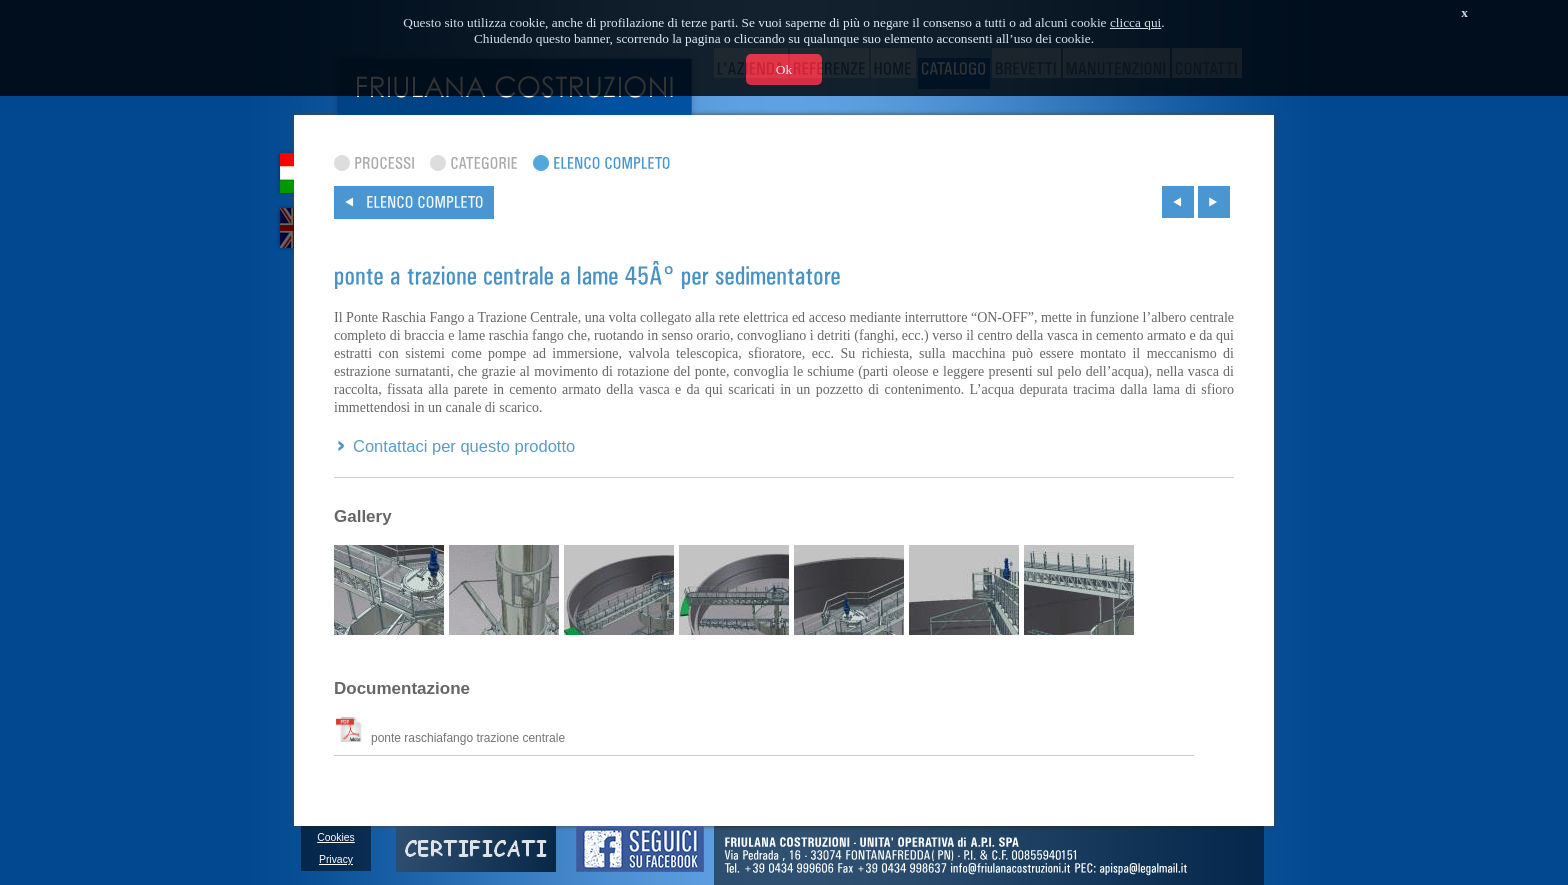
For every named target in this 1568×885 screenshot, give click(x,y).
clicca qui (1135, 22)
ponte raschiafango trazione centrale (450, 737)
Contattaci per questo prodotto (464, 446)
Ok (784, 69)
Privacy (336, 859)
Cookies (336, 837)
